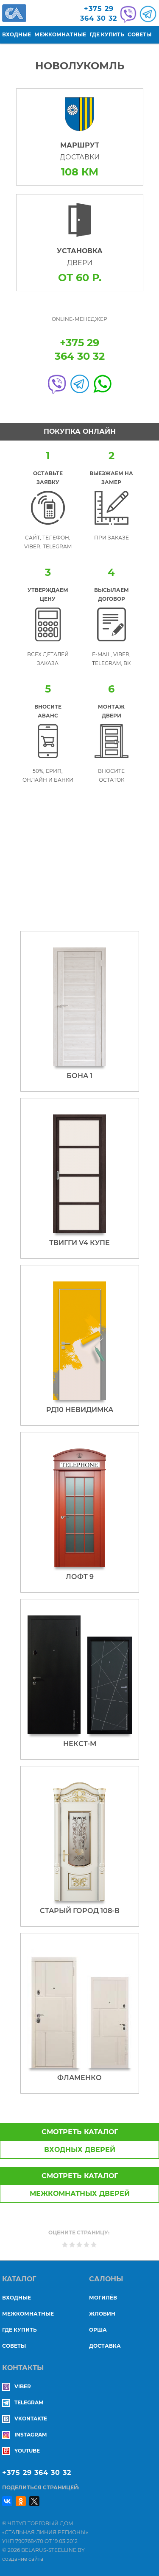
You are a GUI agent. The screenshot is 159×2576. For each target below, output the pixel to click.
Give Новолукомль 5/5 (94, 2244)
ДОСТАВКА (105, 2346)
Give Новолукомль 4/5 (86, 2244)
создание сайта (22, 2559)
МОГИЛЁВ (103, 2297)
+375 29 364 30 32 (36, 2473)
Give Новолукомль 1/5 (65, 2244)
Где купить (106, 34)
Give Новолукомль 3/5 (79, 2244)
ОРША (98, 2330)
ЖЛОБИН (102, 2313)
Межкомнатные (60, 34)
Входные (16, 34)
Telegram (22, 2402)
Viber (16, 2386)
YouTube (21, 2450)
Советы (139, 34)
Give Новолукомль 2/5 (72, 2244)
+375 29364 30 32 (98, 13)
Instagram (24, 2434)
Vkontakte (24, 2418)
